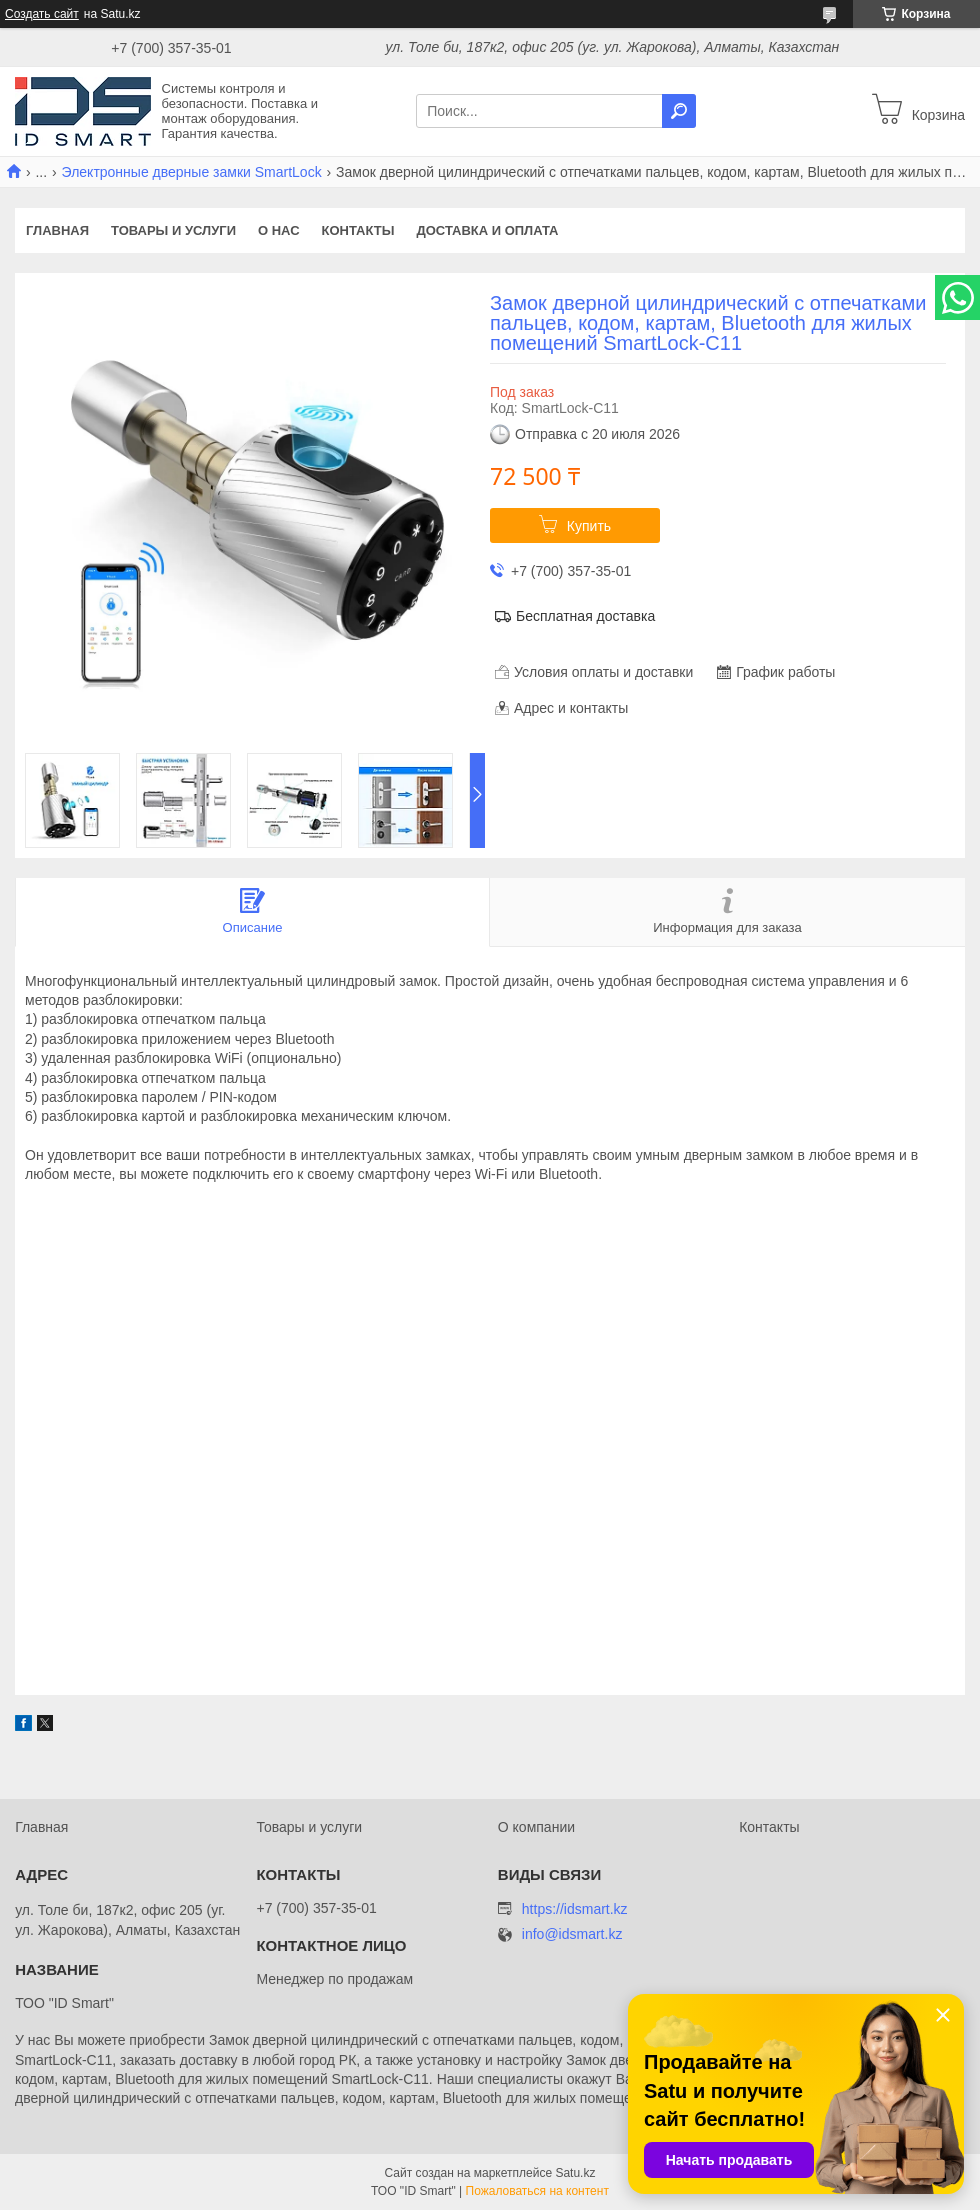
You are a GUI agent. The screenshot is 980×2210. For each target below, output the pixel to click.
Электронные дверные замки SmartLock (192, 172)
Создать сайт (42, 14)
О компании (536, 1827)
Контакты (358, 230)
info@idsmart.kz (572, 1934)
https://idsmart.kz (575, 1909)
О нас (279, 230)
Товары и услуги (173, 230)
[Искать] (679, 111)
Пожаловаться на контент (537, 2191)
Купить (589, 526)
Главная (57, 230)
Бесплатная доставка (585, 616)
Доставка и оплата (487, 230)
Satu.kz (575, 2173)
